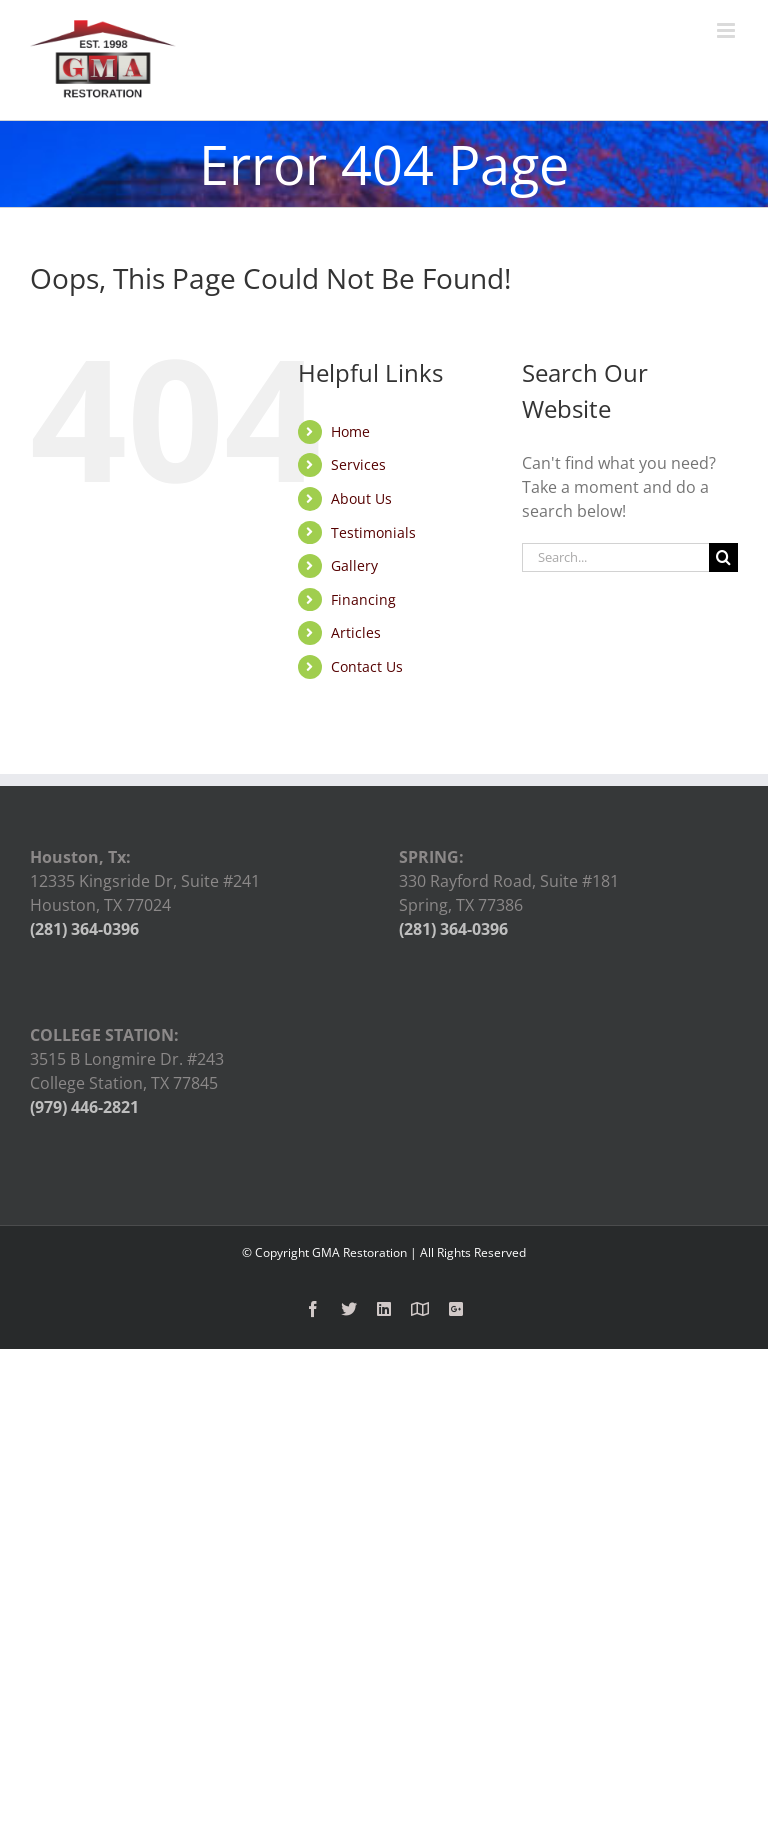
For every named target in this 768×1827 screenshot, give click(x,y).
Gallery (354, 565)
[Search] (723, 557)
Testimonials (373, 532)
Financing (363, 599)
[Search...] (615, 557)
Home (350, 431)
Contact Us (367, 666)
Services (358, 464)
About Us (361, 498)
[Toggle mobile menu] (727, 30)
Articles (356, 632)
